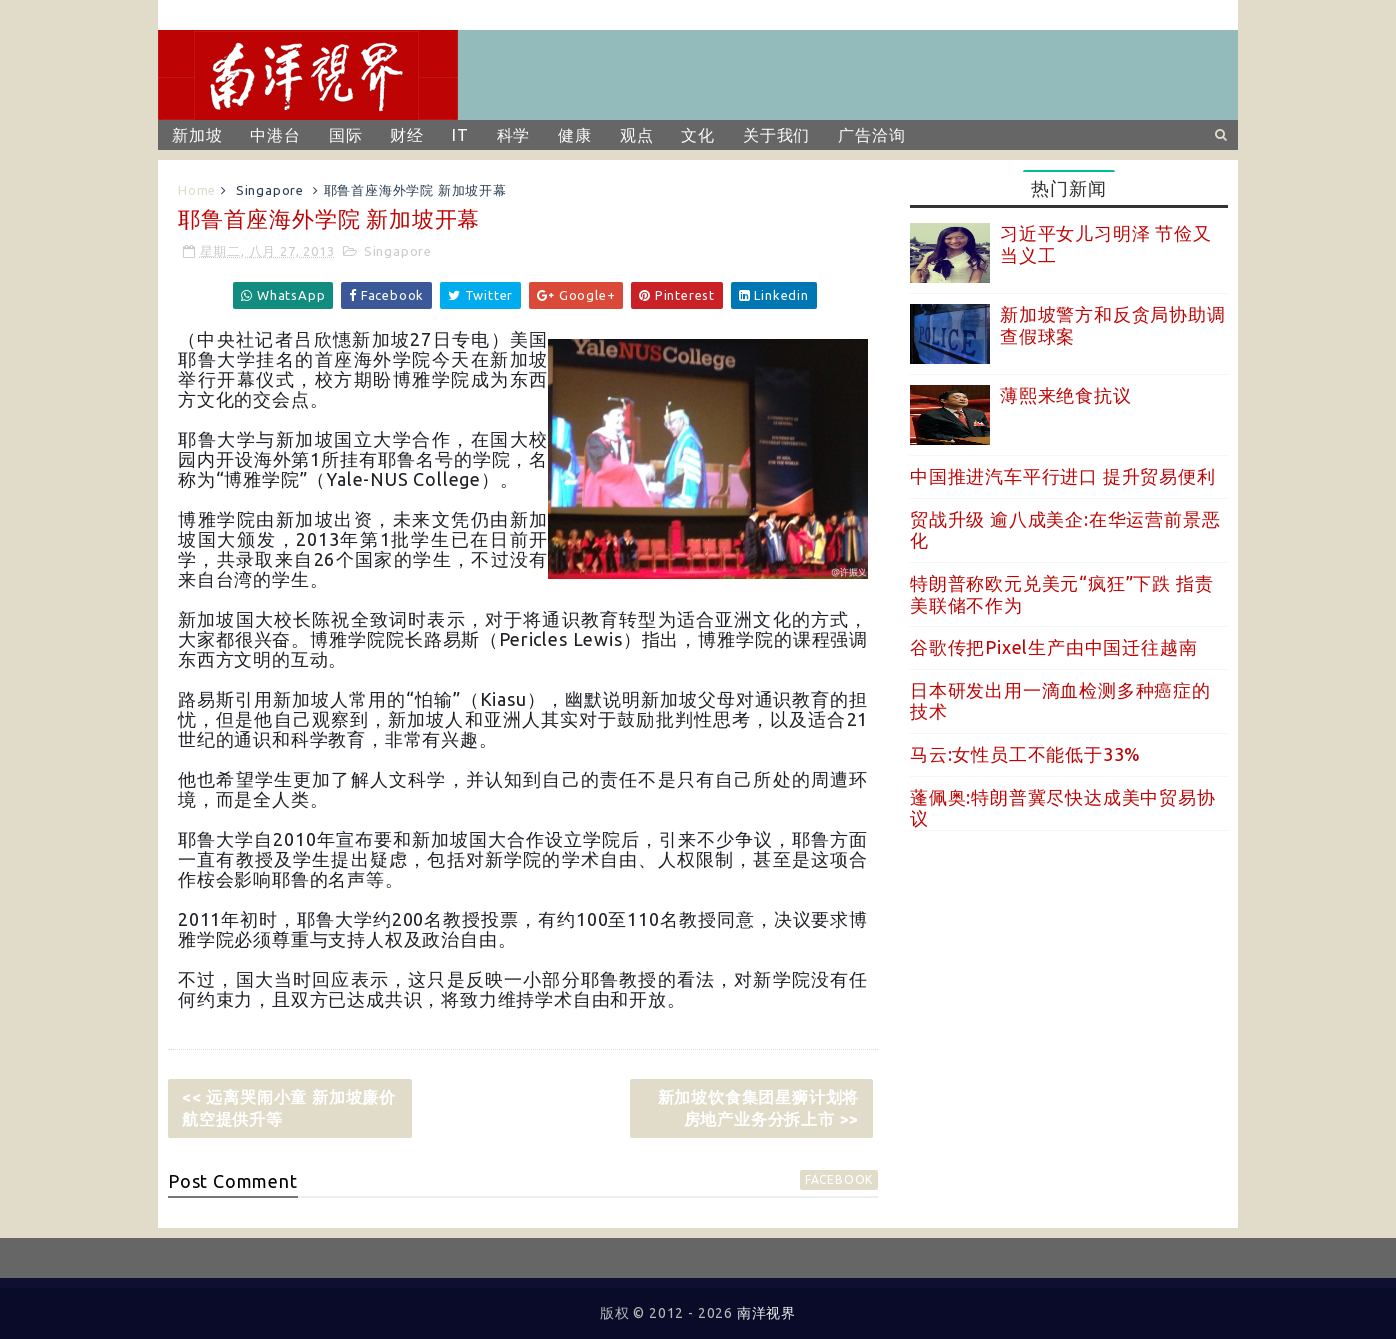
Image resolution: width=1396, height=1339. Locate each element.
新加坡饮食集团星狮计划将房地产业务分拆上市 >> (759, 1108)
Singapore (270, 190)
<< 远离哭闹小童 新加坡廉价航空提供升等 (289, 1108)
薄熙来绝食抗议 (1066, 395)
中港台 (275, 135)
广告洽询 (871, 135)
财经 (407, 135)
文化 (698, 135)
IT (460, 135)
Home (197, 190)
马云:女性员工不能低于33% (1025, 754)
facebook (839, 1179)
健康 (575, 135)
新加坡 (197, 135)
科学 (514, 135)
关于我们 (776, 135)
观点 (637, 135)
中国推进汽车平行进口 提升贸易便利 (1063, 476)
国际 (346, 135)
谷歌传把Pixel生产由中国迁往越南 (1053, 647)
